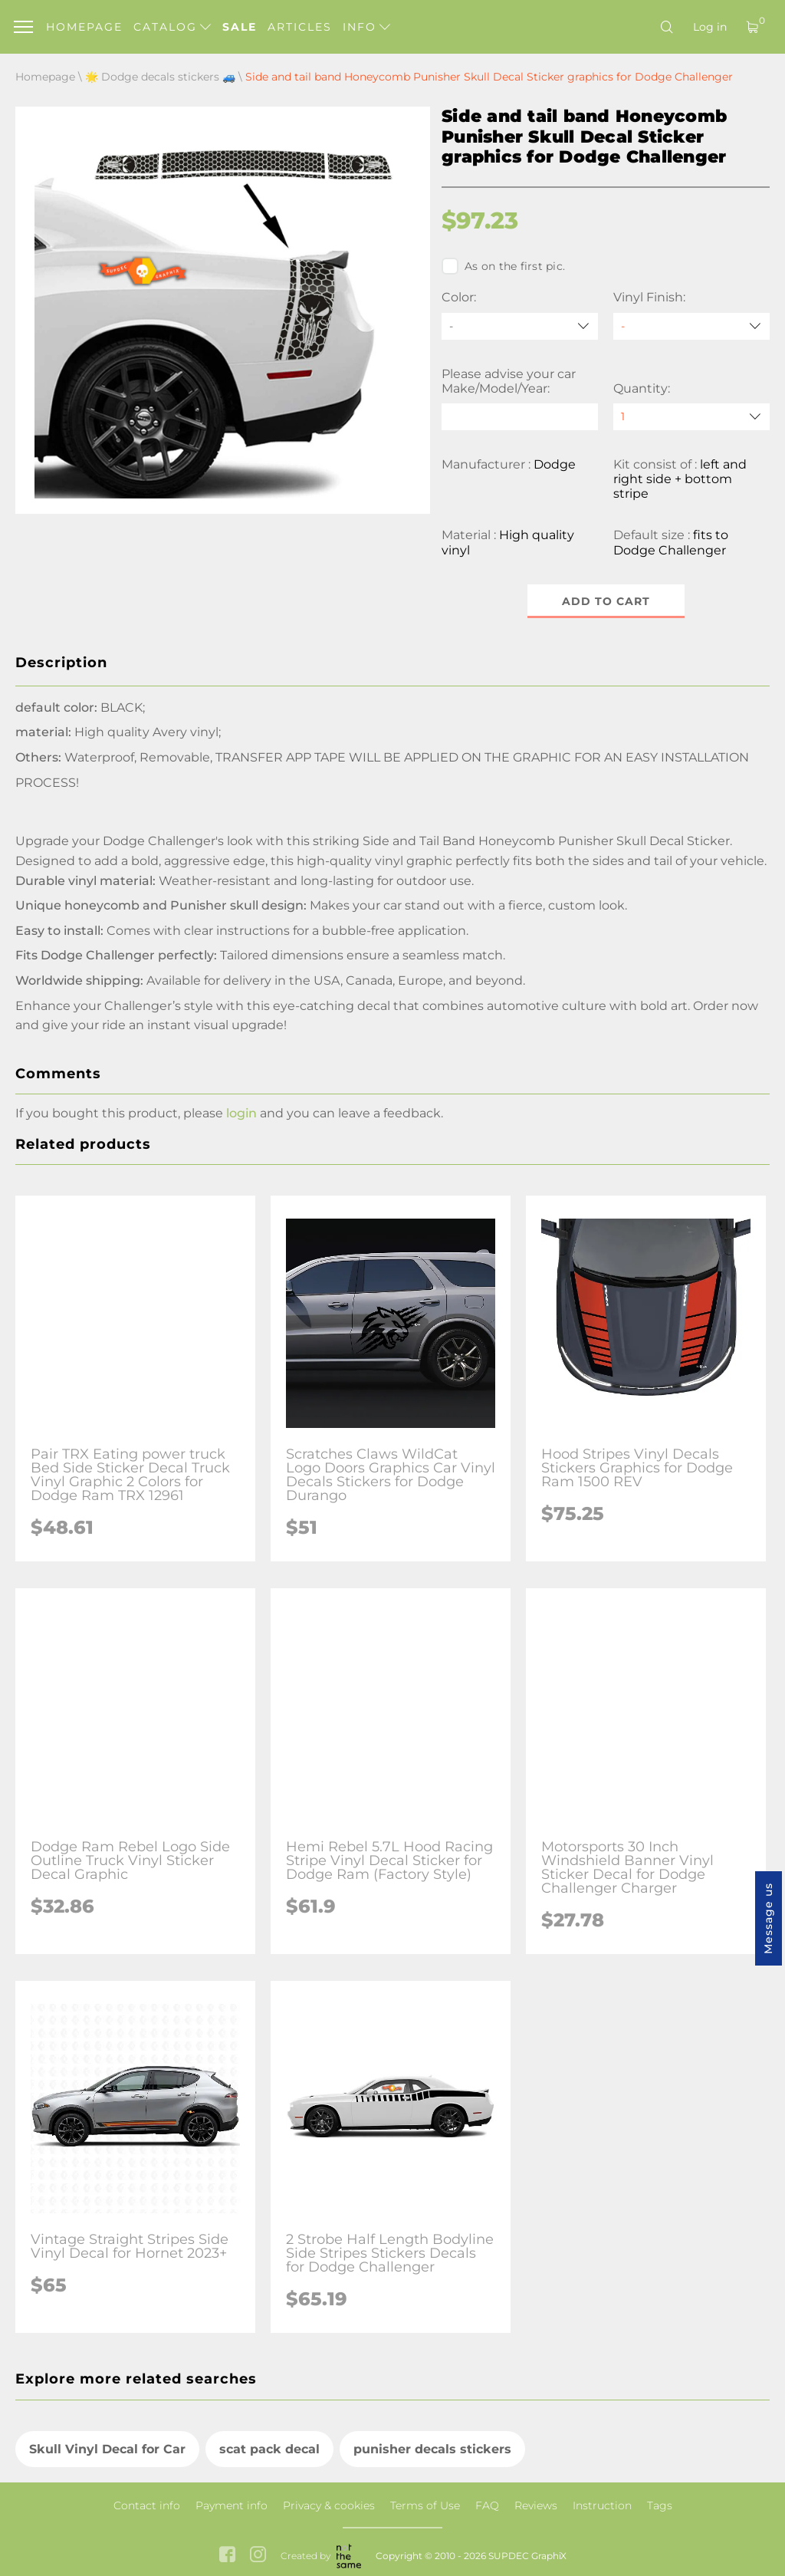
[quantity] (691, 416)
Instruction (602, 2505)
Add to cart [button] (606, 601)
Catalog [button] (172, 27)
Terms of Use (425, 2505)
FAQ (487, 2505)
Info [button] (366, 27)
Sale (239, 27)
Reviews (535, 2505)
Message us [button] (768, 1918)
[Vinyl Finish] (691, 326)
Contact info (146, 2505)
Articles (300, 27)
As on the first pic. (503, 266)
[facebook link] (227, 2555)
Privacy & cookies (329, 2505)
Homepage (84, 27)
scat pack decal (269, 2449)
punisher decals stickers (432, 2449)
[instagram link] (258, 2555)
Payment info (231, 2505)
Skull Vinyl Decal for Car (107, 2449)
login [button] (241, 1113)
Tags (659, 2505)
